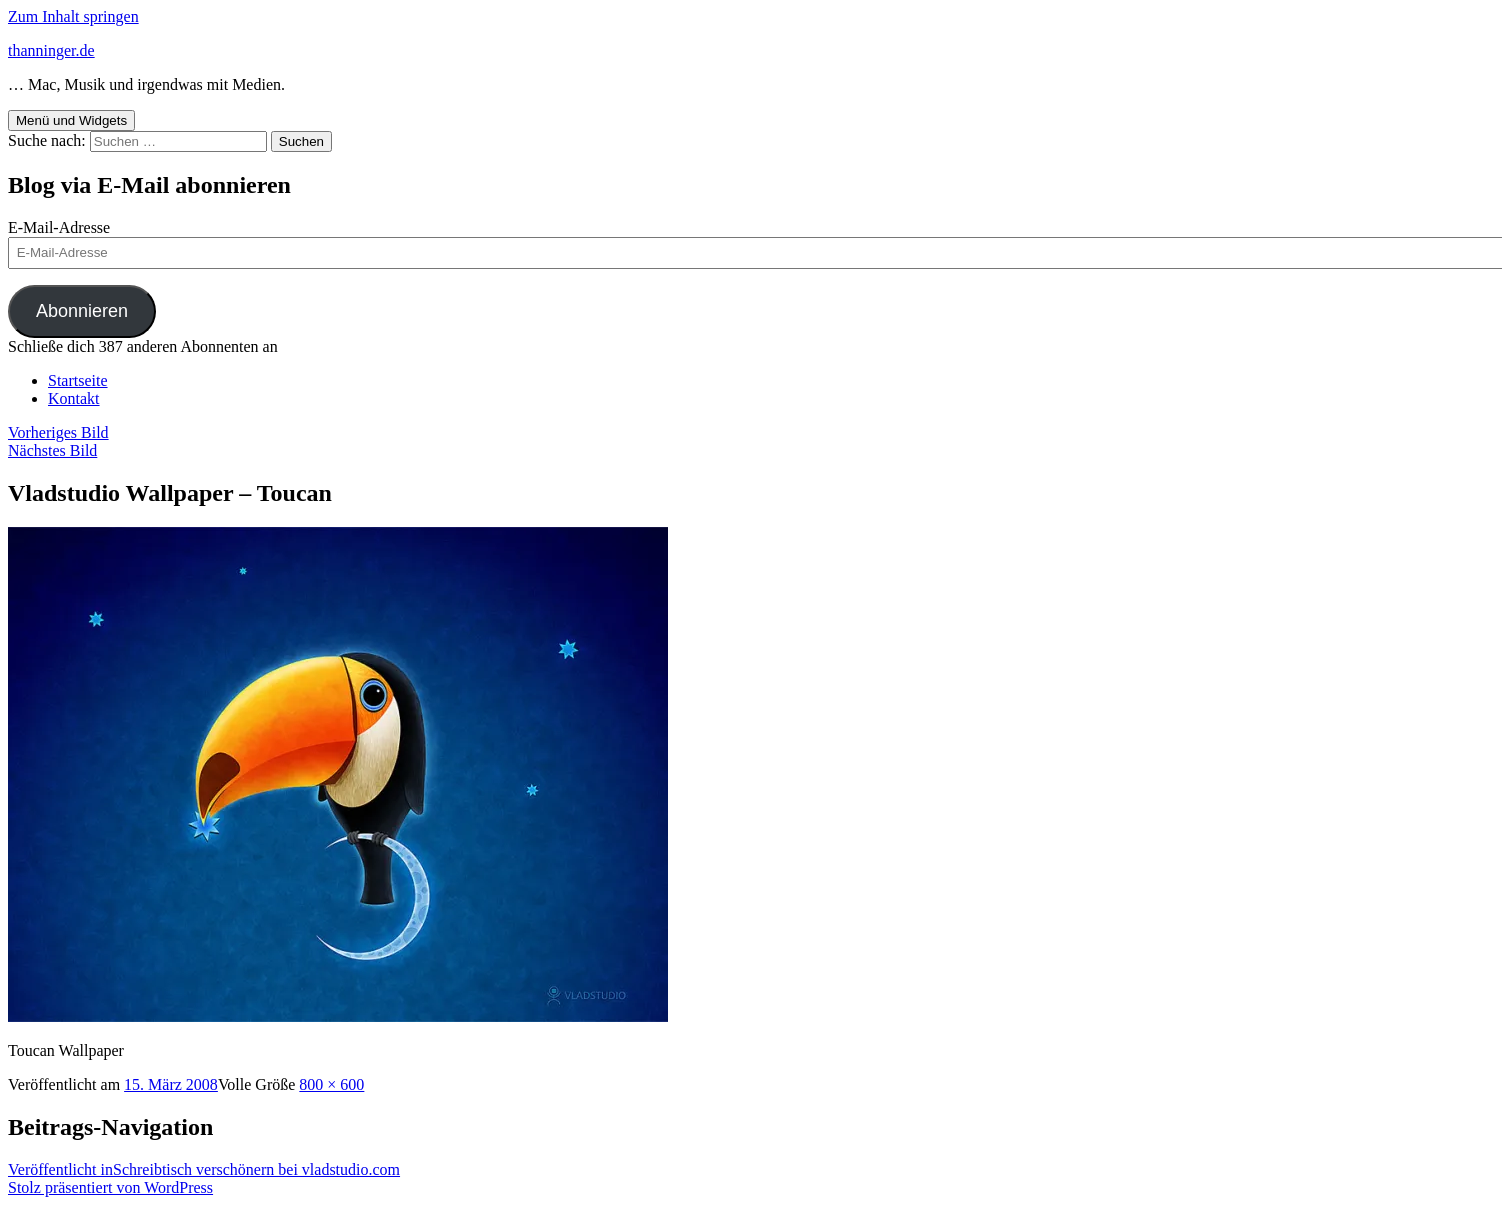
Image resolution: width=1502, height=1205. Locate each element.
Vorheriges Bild (58, 432)
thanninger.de (51, 50)
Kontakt (74, 398)
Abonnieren (82, 311)
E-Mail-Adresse (59, 227)
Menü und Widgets (71, 120)
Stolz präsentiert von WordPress (110, 1187)
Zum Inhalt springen (73, 16)
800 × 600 (331, 1084)
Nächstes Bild (52, 450)
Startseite (78, 380)
